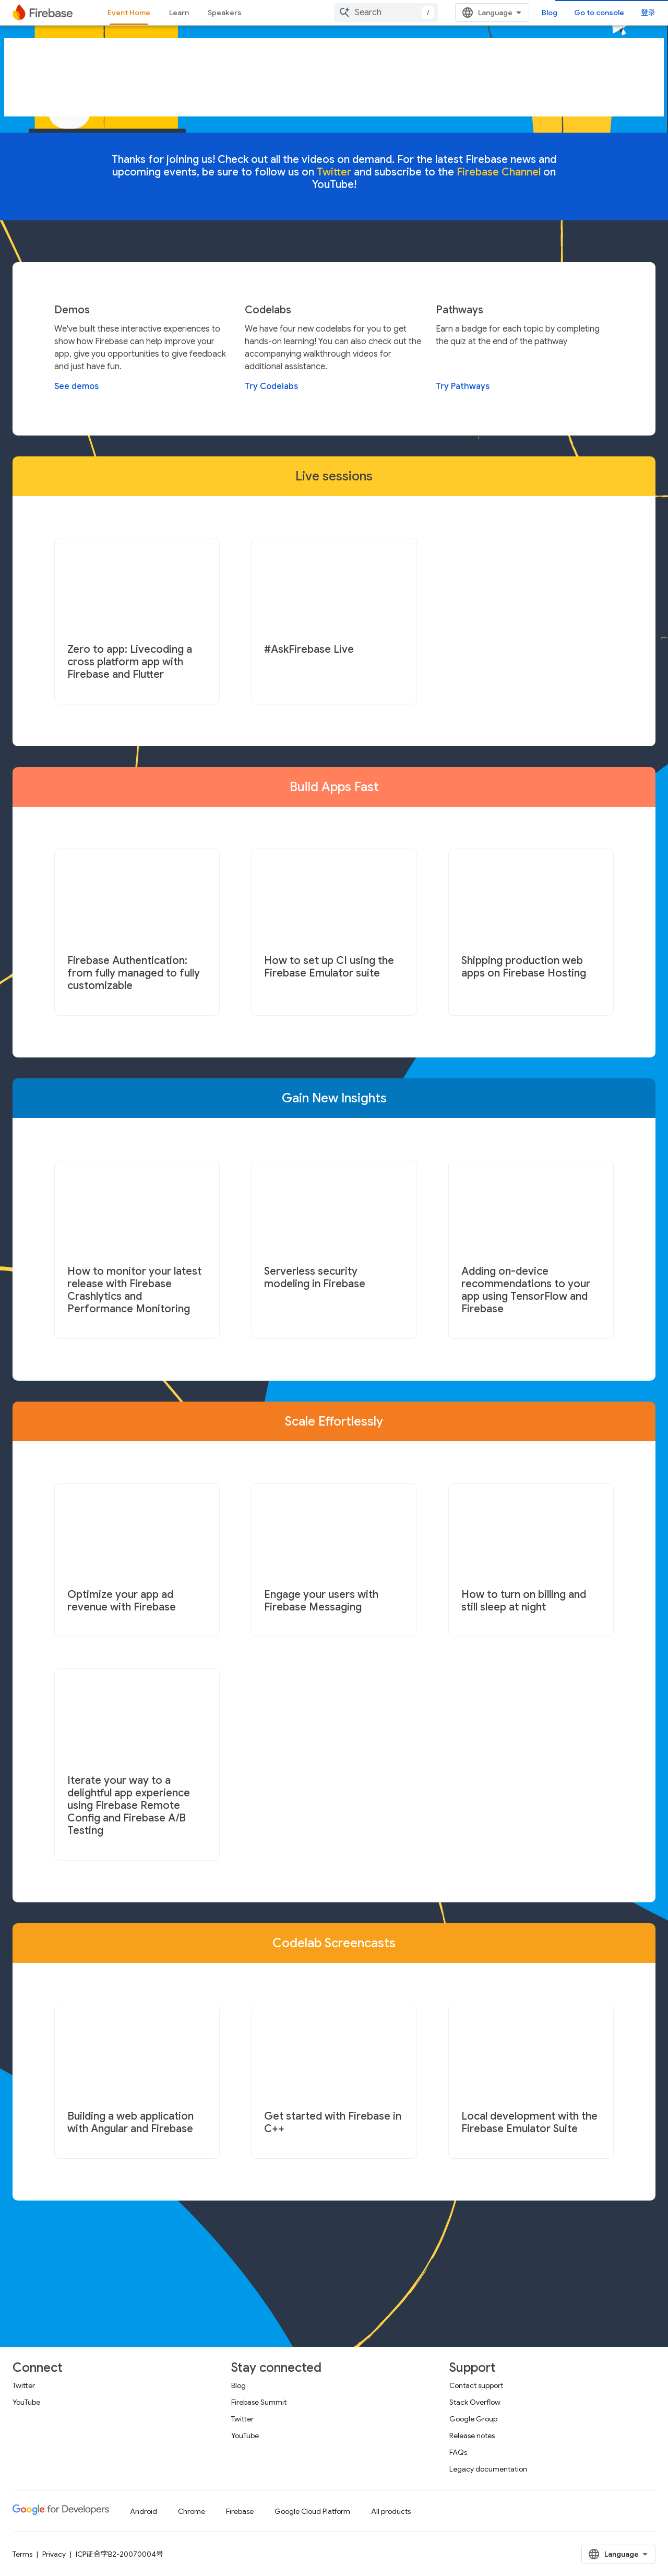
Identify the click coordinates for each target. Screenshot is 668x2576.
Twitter (24, 2385)
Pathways (459, 310)
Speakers (225, 12)
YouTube (26, 2402)
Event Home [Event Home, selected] (129, 12)
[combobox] (386, 12)
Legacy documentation (488, 2469)
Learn (179, 12)
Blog (549, 12)
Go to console (599, 12)
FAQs (458, 2452)
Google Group (473, 2419)
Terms (22, 2554)
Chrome (191, 2511)
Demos (72, 310)
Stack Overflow (474, 2402)
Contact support (476, 2385)
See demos (76, 386)
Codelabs (268, 310)
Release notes (472, 2435)
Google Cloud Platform (312, 2511)
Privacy (54, 2554)
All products (391, 2511)
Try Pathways (463, 386)
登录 (648, 12)
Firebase (240, 2511)
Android (143, 2511)
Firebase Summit (259, 2402)
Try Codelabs (271, 386)
